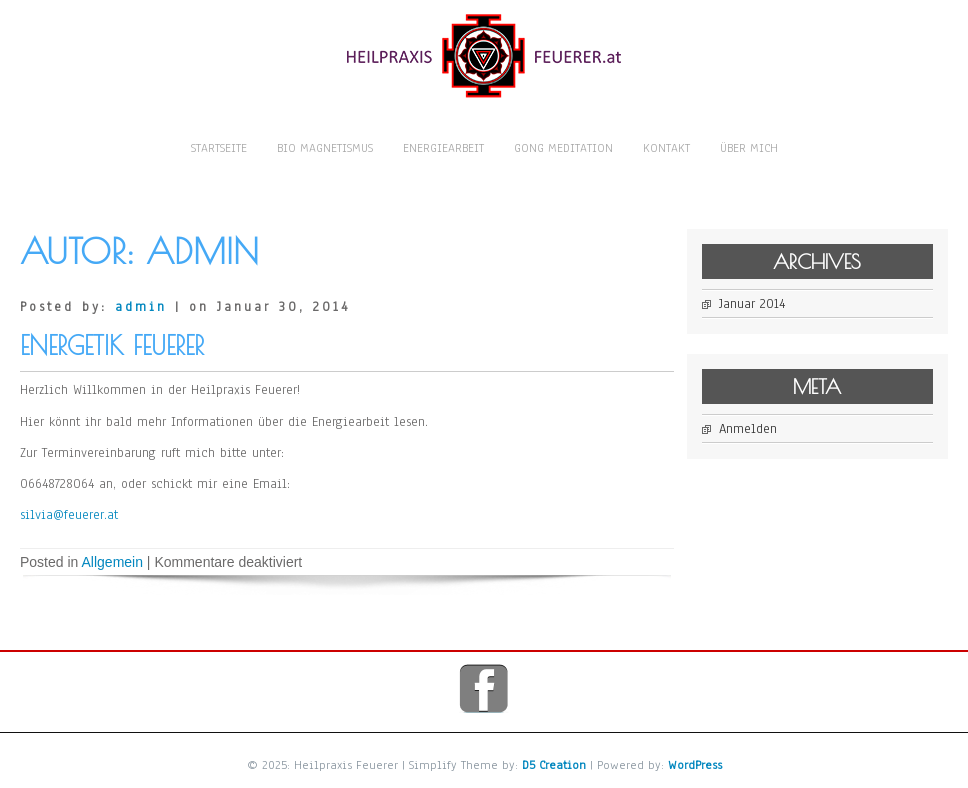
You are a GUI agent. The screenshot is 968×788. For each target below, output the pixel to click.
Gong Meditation (563, 148)
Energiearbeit (443, 148)
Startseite (219, 148)
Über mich (749, 148)
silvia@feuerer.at (69, 515)
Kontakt (666, 148)
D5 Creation (554, 765)
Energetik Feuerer (112, 345)
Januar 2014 (762, 304)
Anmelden (758, 429)
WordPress (695, 765)
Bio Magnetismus (325, 148)
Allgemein (112, 562)
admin (141, 307)
